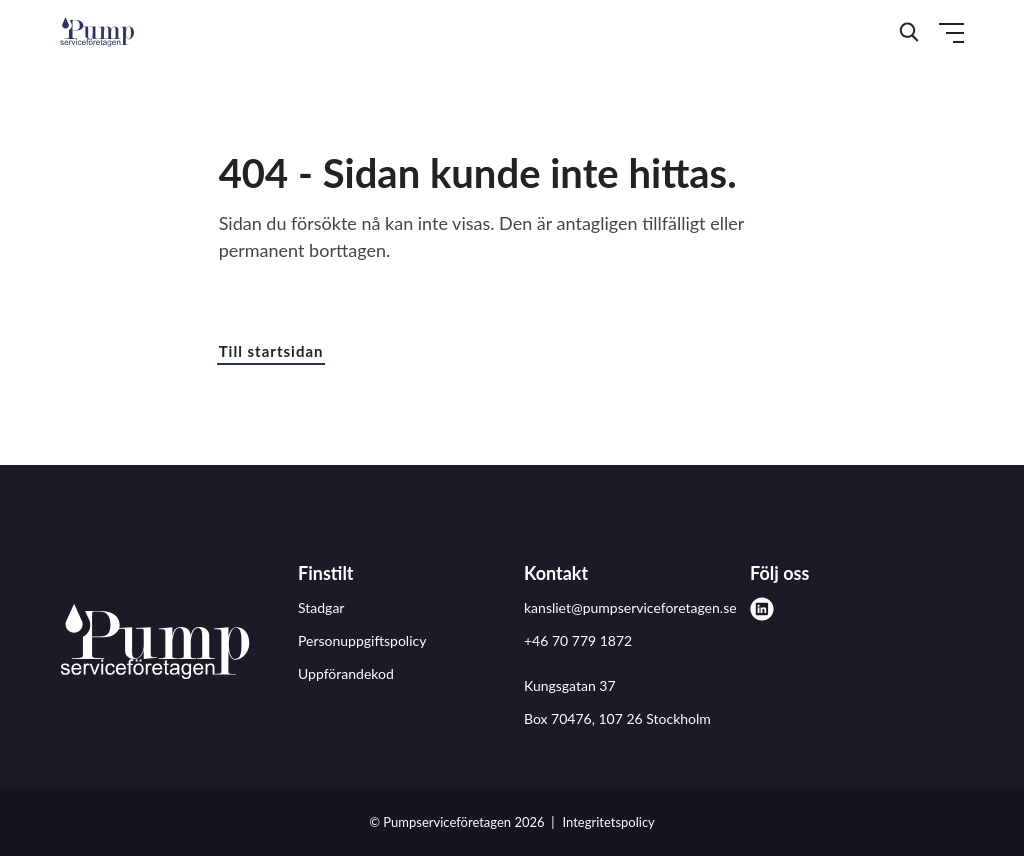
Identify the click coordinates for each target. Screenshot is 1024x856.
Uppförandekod (346, 673)
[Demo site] (97, 32)
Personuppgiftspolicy (362, 640)
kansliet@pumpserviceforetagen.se (630, 607)
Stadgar (321, 607)
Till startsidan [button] (271, 351)
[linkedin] (762, 609)
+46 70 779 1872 (578, 640)
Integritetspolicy (609, 822)
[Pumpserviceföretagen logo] (155, 645)
